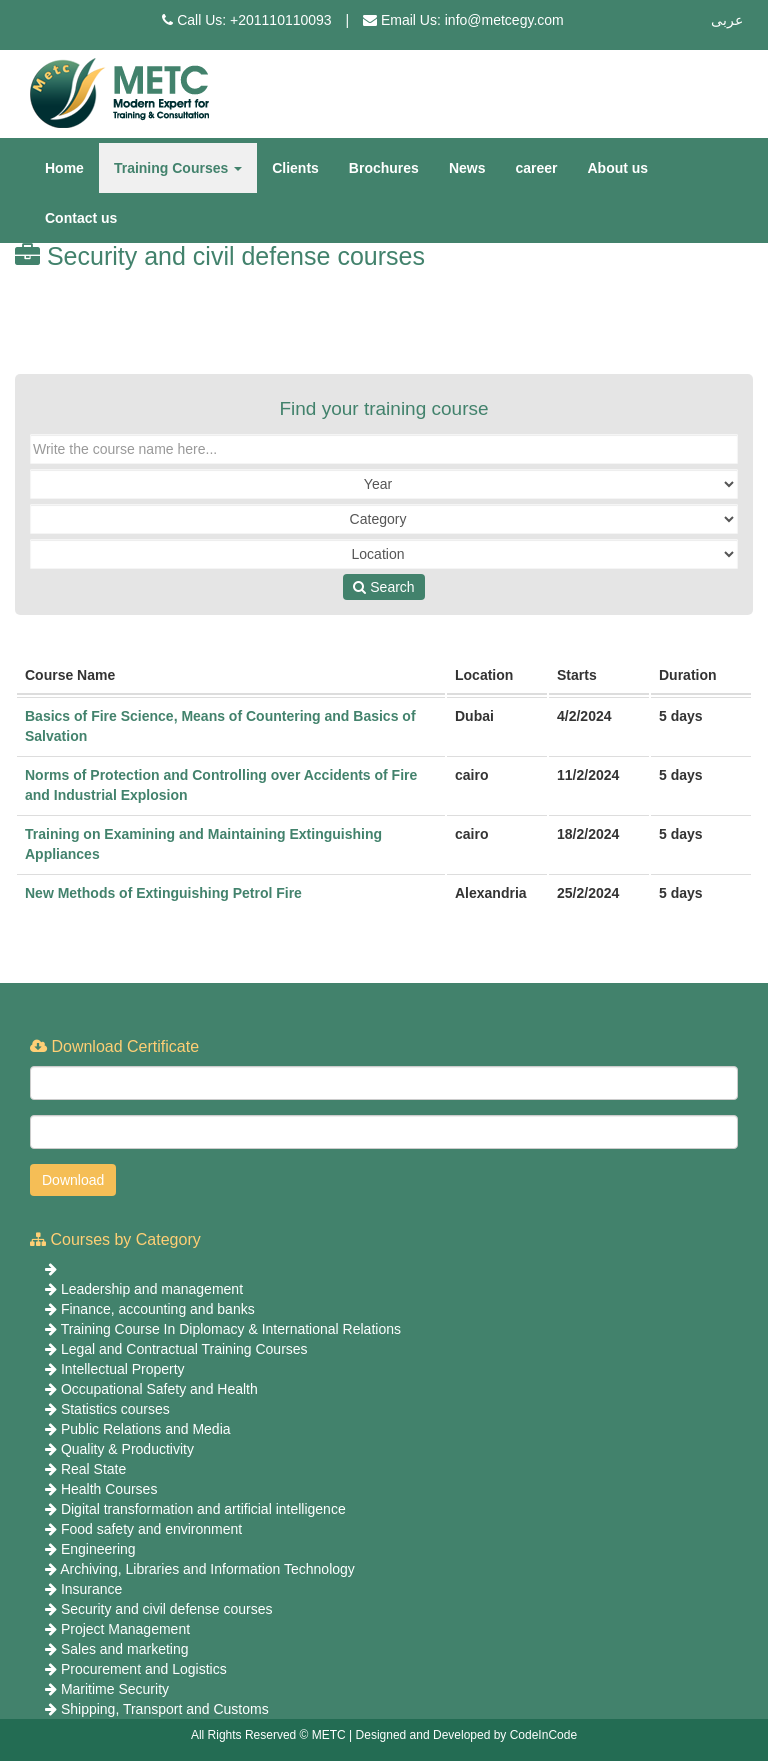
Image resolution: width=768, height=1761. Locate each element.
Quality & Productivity (127, 1449)
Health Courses (109, 1489)
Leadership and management (152, 1289)
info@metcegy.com (504, 20)
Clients (295, 168)
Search (383, 587)
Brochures (384, 168)
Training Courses (178, 168)
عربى (727, 20)
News (467, 168)
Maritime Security (115, 1689)
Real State (93, 1469)
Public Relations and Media (146, 1429)
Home (64, 168)
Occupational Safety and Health (159, 1389)
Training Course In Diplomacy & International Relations (231, 1329)
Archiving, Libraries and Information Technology (207, 1569)
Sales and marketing (125, 1649)
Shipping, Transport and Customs (165, 1709)
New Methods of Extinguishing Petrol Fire (163, 893)
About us (618, 168)
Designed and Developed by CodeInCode (467, 1735)
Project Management (125, 1629)
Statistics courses (115, 1409)
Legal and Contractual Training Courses (184, 1349)
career (536, 168)
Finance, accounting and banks (158, 1309)
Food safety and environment (151, 1529)
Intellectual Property (123, 1369)
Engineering (98, 1549)
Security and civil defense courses (167, 1609)
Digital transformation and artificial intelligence (203, 1509)
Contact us (81, 218)
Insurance (91, 1589)
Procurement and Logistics (144, 1669)
